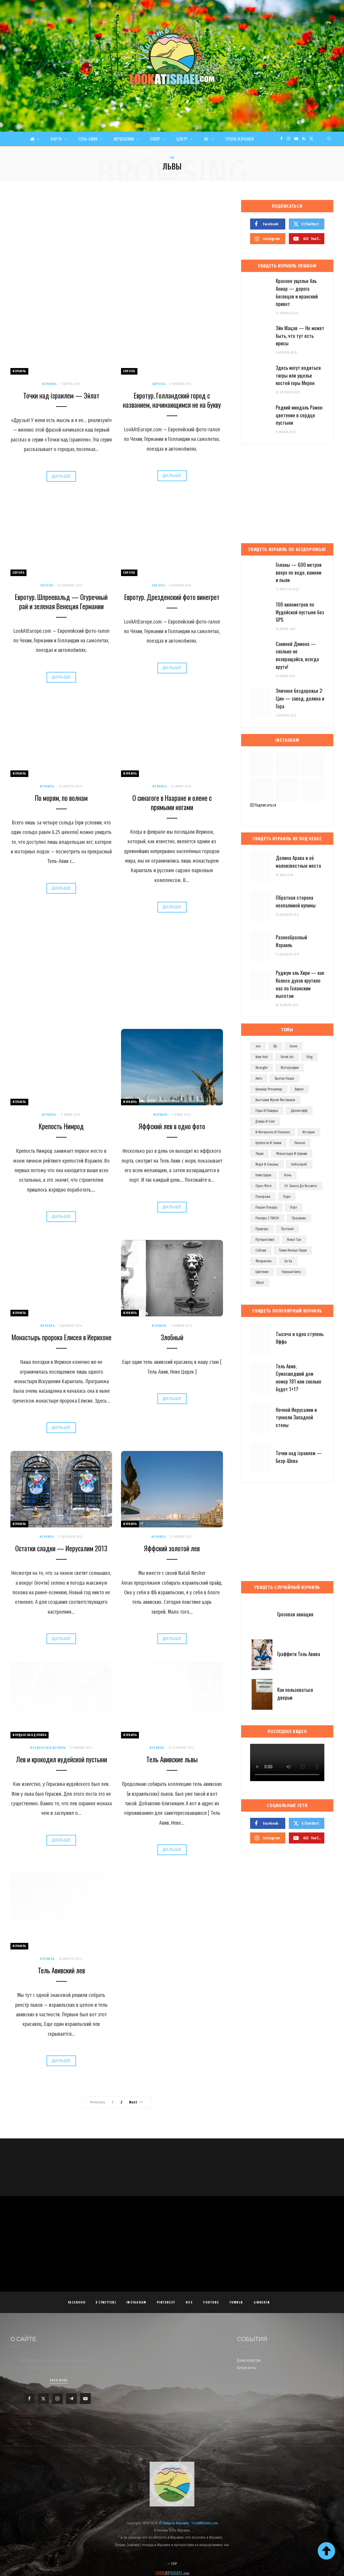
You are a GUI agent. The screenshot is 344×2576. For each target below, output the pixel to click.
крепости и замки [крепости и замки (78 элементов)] (268, 1143)
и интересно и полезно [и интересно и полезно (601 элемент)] (272, 1132)
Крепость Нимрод (61, 1126)
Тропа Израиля (239, 139)
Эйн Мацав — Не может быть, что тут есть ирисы (300, 335)
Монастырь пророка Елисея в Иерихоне (61, 1337)
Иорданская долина (30, 1735)
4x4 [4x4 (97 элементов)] (258, 1046)
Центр (182, 139)
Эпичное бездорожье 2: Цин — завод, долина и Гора (300, 698)
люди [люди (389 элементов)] (259, 1154)
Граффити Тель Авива (298, 1654)
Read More (59, 2380)
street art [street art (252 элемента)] (287, 1057)
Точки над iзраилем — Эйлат (61, 395)
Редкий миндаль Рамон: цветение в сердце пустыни (299, 415)
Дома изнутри (249, 2360)
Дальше (61, 476)
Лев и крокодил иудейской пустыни (61, 1759)
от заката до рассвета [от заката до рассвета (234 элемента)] (300, 1186)
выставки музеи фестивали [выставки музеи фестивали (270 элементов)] (275, 1100)
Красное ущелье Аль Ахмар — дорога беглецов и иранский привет (297, 292)
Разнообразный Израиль (291, 941)
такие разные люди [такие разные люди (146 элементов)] (293, 1250)
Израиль (19, 371)
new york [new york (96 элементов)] (261, 1057)
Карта (56, 139)
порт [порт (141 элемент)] (293, 1207)
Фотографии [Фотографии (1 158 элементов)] (290, 1068)
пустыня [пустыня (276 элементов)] (287, 1229)
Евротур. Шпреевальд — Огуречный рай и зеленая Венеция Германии (61, 601)
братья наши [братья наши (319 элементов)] (284, 1078)
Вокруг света (142, 153)
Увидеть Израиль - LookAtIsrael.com (190, 2523)
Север (155, 139)
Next (136, 2102)
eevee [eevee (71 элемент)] (293, 1046)
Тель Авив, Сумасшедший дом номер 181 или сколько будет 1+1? (298, 1377)
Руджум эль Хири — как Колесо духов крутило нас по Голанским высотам (300, 984)
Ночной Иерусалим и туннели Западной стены (296, 1417)
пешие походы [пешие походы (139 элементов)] (266, 1207)
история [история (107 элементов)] (309, 1132)
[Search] (329, 139)
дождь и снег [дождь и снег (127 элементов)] (265, 1121)
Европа (129, 371)
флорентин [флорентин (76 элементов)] (263, 1261)
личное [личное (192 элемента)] (299, 1143)
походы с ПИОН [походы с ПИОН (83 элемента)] (267, 1218)
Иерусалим (124, 139)
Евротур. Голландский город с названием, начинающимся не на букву (172, 400)
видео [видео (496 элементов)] (299, 1089)
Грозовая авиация (295, 1614)
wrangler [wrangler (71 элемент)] (261, 1068)
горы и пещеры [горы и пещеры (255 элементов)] (266, 1111)
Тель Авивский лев (61, 1970)
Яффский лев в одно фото (172, 1126)
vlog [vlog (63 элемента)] (309, 1057)
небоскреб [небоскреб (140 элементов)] (299, 1164)
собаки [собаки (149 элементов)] (260, 1250)
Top (172, 2564)
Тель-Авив (87, 139)
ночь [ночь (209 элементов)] (287, 1175)
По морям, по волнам (61, 798)
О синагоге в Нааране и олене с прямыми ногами (172, 802)
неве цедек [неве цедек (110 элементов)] (263, 1175)
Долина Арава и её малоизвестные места (298, 861)
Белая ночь (246, 2367)
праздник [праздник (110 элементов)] (299, 1218)
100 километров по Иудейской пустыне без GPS (300, 612)
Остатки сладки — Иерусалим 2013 (61, 1548)
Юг (206, 139)
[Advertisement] (116, 244)
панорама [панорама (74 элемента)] (262, 1197)
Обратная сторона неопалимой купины (296, 901)
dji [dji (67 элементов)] (275, 1046)
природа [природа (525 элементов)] (261, 1229)
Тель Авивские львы (172, 1759)
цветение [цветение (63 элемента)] (262, 1272)
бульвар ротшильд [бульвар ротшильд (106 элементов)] (268, 1089)
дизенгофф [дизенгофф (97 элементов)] (299, 1111)
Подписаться (263, 805)
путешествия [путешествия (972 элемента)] (264, 1240)
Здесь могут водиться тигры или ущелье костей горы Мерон (298, 375)
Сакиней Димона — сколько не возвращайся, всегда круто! (297, 655)
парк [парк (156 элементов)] (286, 1197)
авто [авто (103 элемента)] (258, 1078)
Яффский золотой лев (172, 1548)
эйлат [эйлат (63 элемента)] (259, 1283)
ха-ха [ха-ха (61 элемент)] (288, 1261)
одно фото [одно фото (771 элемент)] (263, 1186)
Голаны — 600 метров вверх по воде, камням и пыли (299, 572)
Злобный (172, 1337)
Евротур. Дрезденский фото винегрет (171, 597)
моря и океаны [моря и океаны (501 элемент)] (266, 1164)
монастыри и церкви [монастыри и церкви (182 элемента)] (291, 1154)
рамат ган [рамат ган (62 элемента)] (294, 1240)
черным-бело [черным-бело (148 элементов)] (291, 1272)
